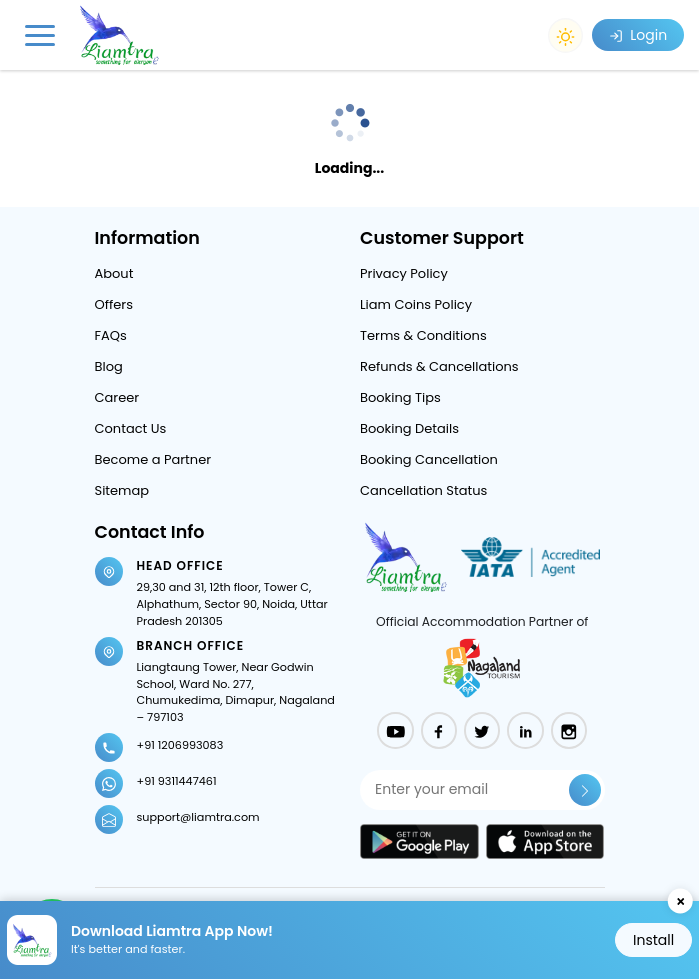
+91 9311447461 (177, 781)
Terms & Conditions (423, 335)
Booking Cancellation (429, 459)
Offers (114, 304)
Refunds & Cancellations (439, 366)
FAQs (111, 335)
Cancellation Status (423, 490)
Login (638, 35)
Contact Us (131, 428)
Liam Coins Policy (416, 304)
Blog (109, 366)
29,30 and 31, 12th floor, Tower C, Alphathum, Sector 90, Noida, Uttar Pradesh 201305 (232, 604)
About (114, 273)
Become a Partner (153, 459)
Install (653, 940)
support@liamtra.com (198, 817)
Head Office (180, 565)
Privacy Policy (404, 273)
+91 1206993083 (180, 745)
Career (117, 397)
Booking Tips (400, 397)
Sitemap (122, 490)
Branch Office (191, 645)
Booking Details (409, 428)
